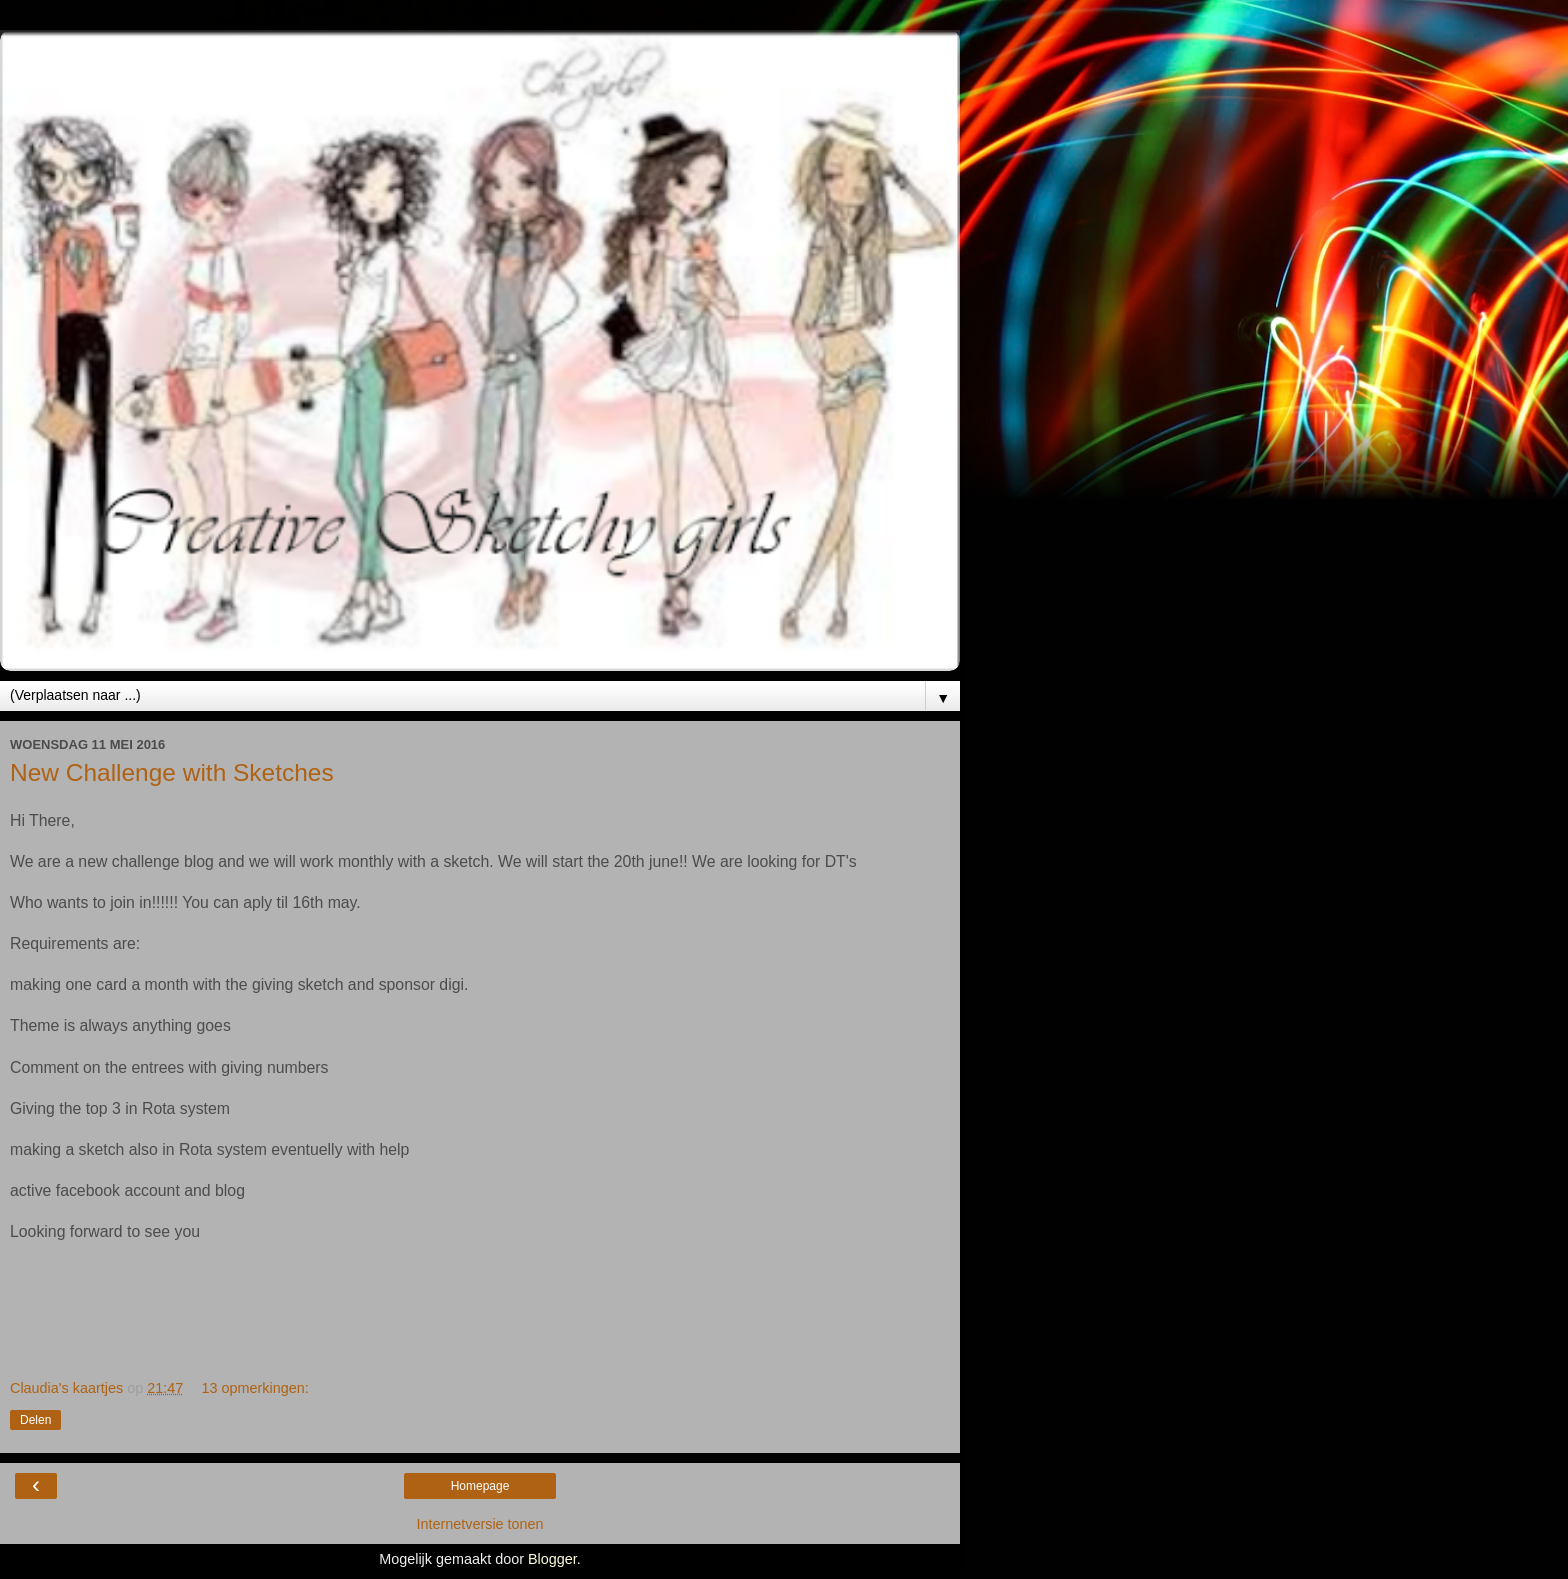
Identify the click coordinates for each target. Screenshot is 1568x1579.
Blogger (552, 1559)
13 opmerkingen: (255, 1388)
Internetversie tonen (479, 1524)
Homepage (480, 1486)
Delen (35, 1420)
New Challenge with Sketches (172, 772)
